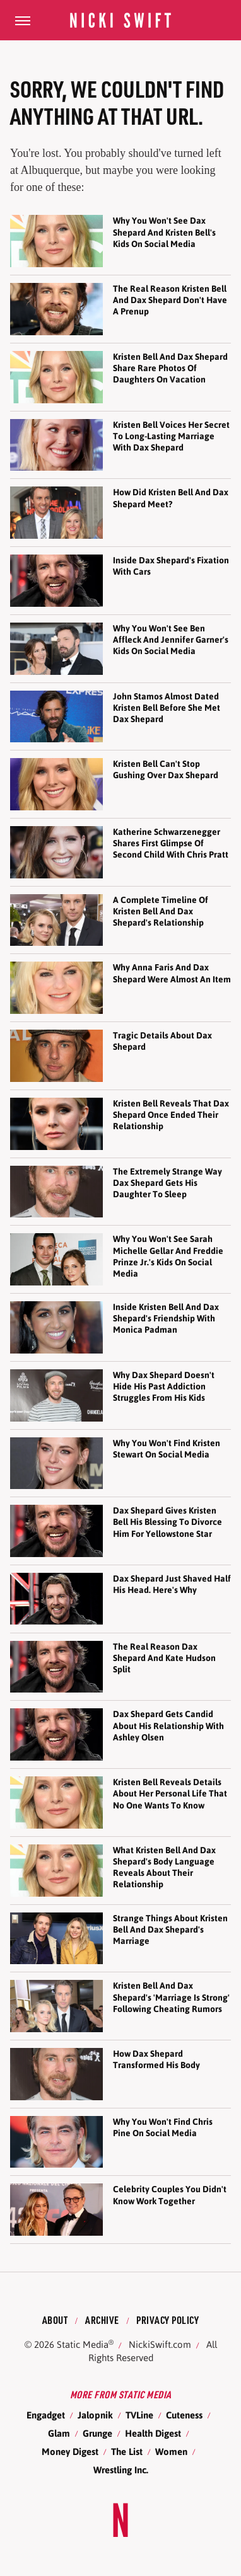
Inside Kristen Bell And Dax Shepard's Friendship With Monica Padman (166, 1318)
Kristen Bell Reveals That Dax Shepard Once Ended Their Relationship (171, 1114)
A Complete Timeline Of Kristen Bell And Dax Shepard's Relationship (160, 911)
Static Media (83, 2344)
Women (171, 2451)
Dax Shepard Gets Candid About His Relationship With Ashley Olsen (168, 1725)
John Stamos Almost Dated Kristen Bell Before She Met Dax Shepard (166, 707)
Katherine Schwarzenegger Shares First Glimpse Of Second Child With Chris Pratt (170, 843)
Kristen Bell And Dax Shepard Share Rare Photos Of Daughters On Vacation (170, 368)
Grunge (97, 2433)
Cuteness (184, 2415)
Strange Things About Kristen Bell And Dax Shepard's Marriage (170, 1929)
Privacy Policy (167, 2319)
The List (127, 2451)
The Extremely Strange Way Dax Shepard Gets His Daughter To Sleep (167, 1182)
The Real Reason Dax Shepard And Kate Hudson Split (164, 1658)
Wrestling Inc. (120, 2469)
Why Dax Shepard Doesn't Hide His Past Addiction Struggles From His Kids (164, 1386)
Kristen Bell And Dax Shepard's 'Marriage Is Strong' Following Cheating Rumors (171, 1997)
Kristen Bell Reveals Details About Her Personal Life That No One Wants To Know (170, 1793)
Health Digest (153, 2433)
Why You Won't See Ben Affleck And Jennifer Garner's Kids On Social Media (170, 639)
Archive (102, 2319)
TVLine (139, 2415)
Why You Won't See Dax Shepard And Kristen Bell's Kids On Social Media (164, 232)
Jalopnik (95, 2415)
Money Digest (70, 2451)
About (55, 2319)
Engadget (45, 2415)
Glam (59, 2433)
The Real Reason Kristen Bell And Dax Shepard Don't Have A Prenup (170, 300)
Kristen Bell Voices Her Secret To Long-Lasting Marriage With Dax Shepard (171, 436)
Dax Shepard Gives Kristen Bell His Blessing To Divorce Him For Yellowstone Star (167, 1521)
